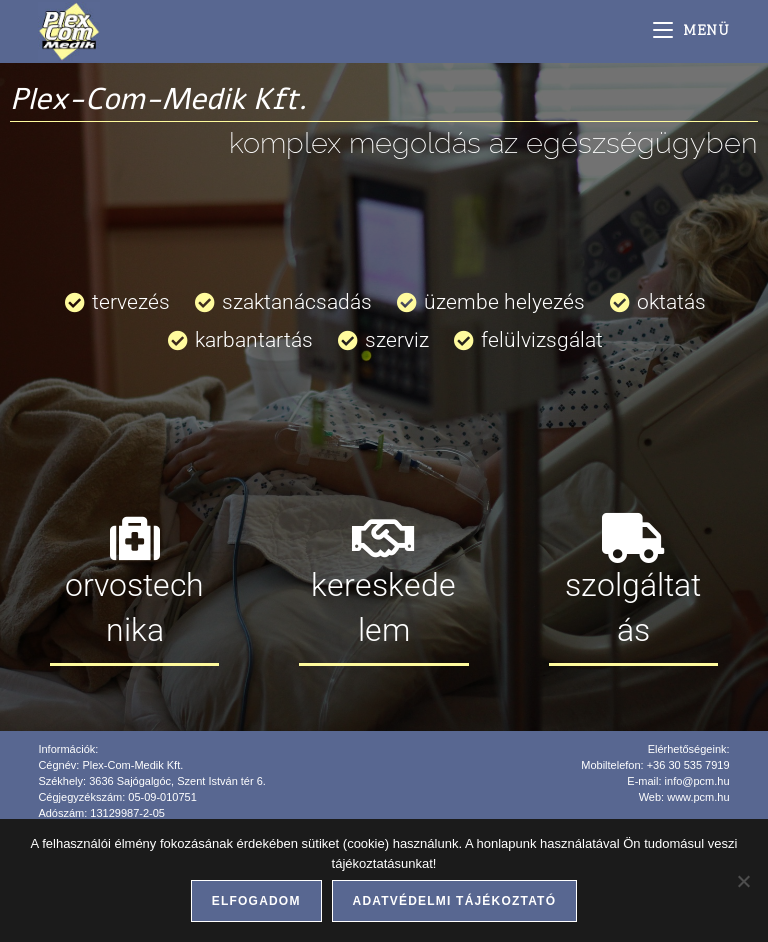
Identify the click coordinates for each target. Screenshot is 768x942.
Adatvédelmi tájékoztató (455, 901)
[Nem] (743, 881)
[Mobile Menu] (691, 31)
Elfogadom (256, 901)
